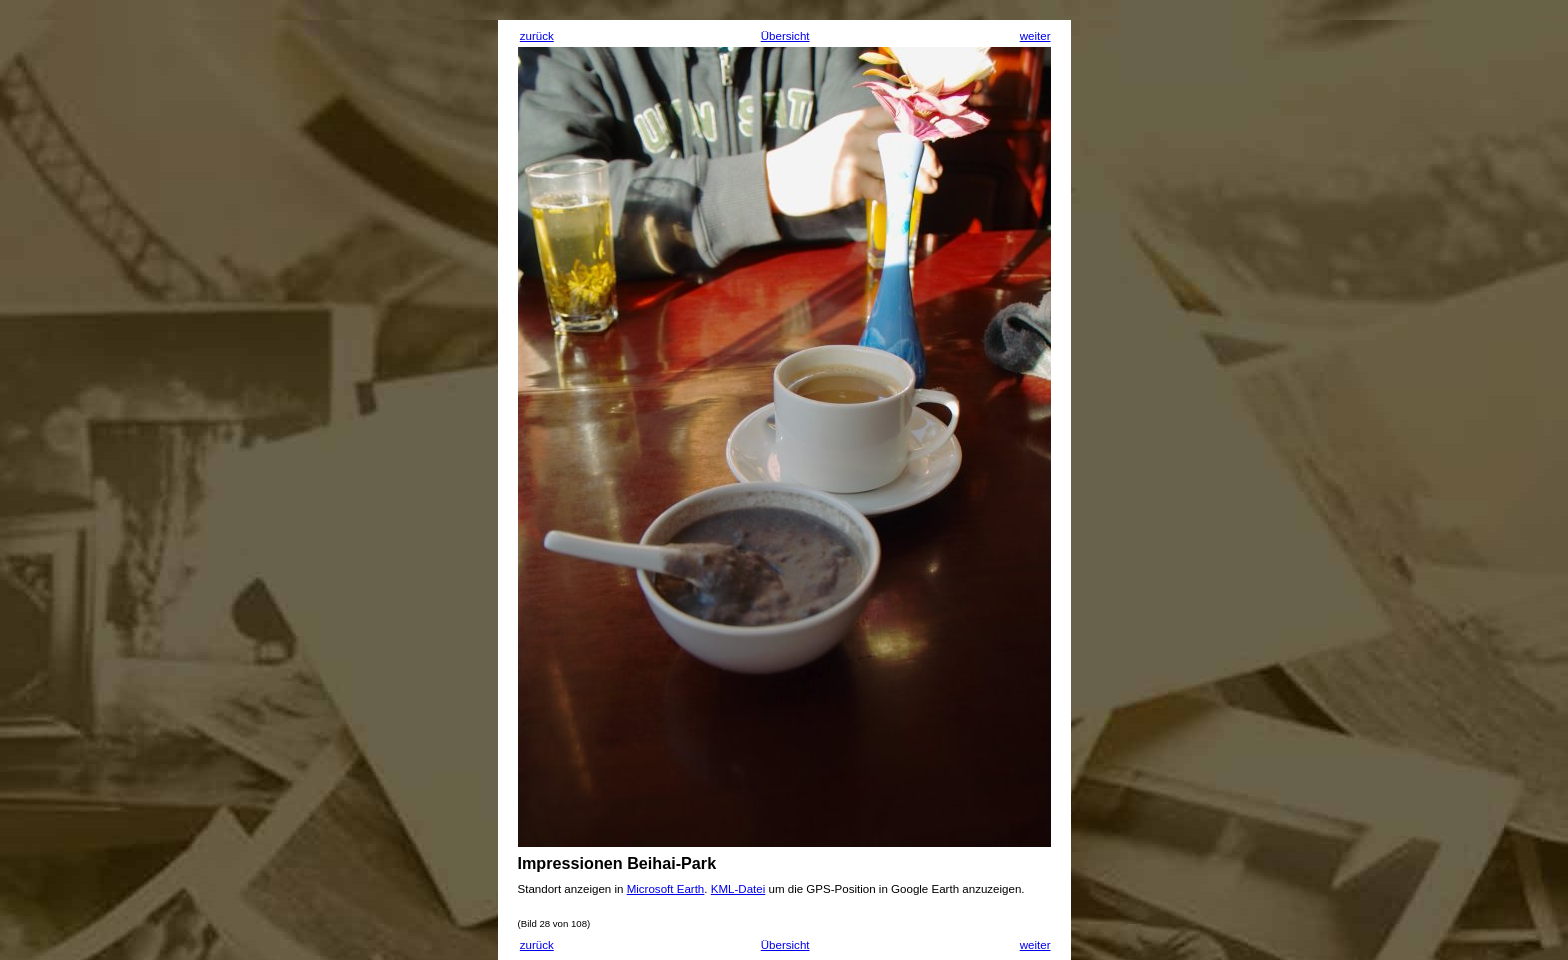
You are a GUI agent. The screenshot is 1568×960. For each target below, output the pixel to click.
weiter (1035, 36)
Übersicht (785, 36)
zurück (537, 36)
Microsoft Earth (666, 889)
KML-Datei (738, 889)
